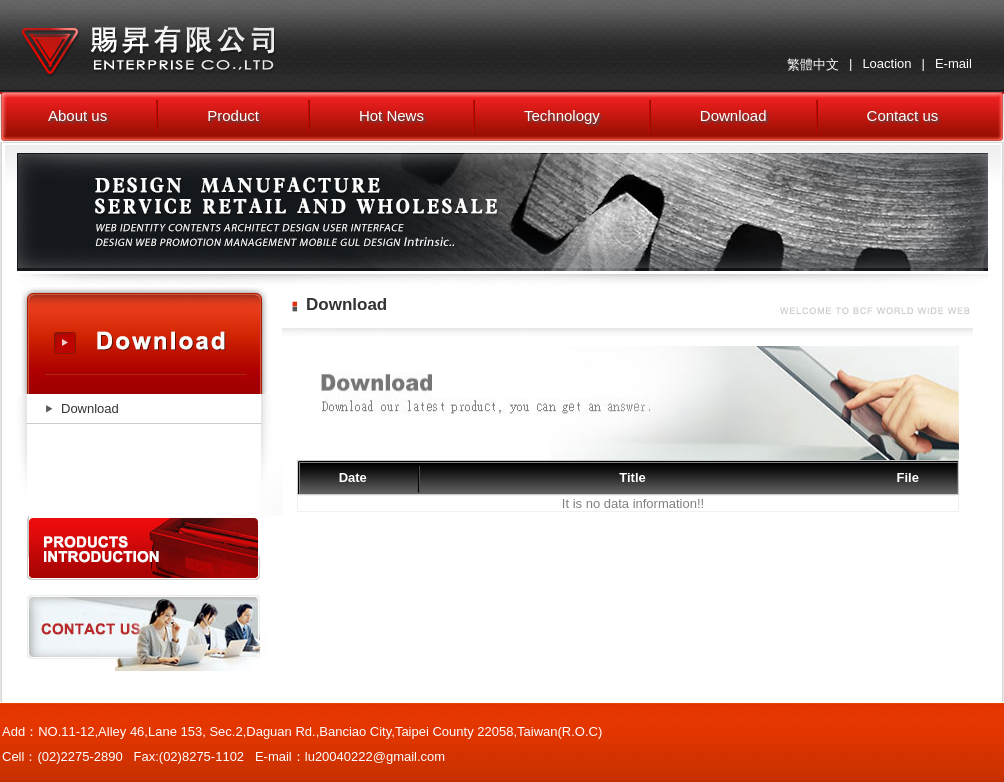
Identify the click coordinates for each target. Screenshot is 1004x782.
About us (77, 115)
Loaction (886, 63)
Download (733, 115)
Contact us (903, 115)
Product (233, 115)
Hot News (391, 115)
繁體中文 (813, 64)
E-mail (953, 63)
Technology (562, 115)
